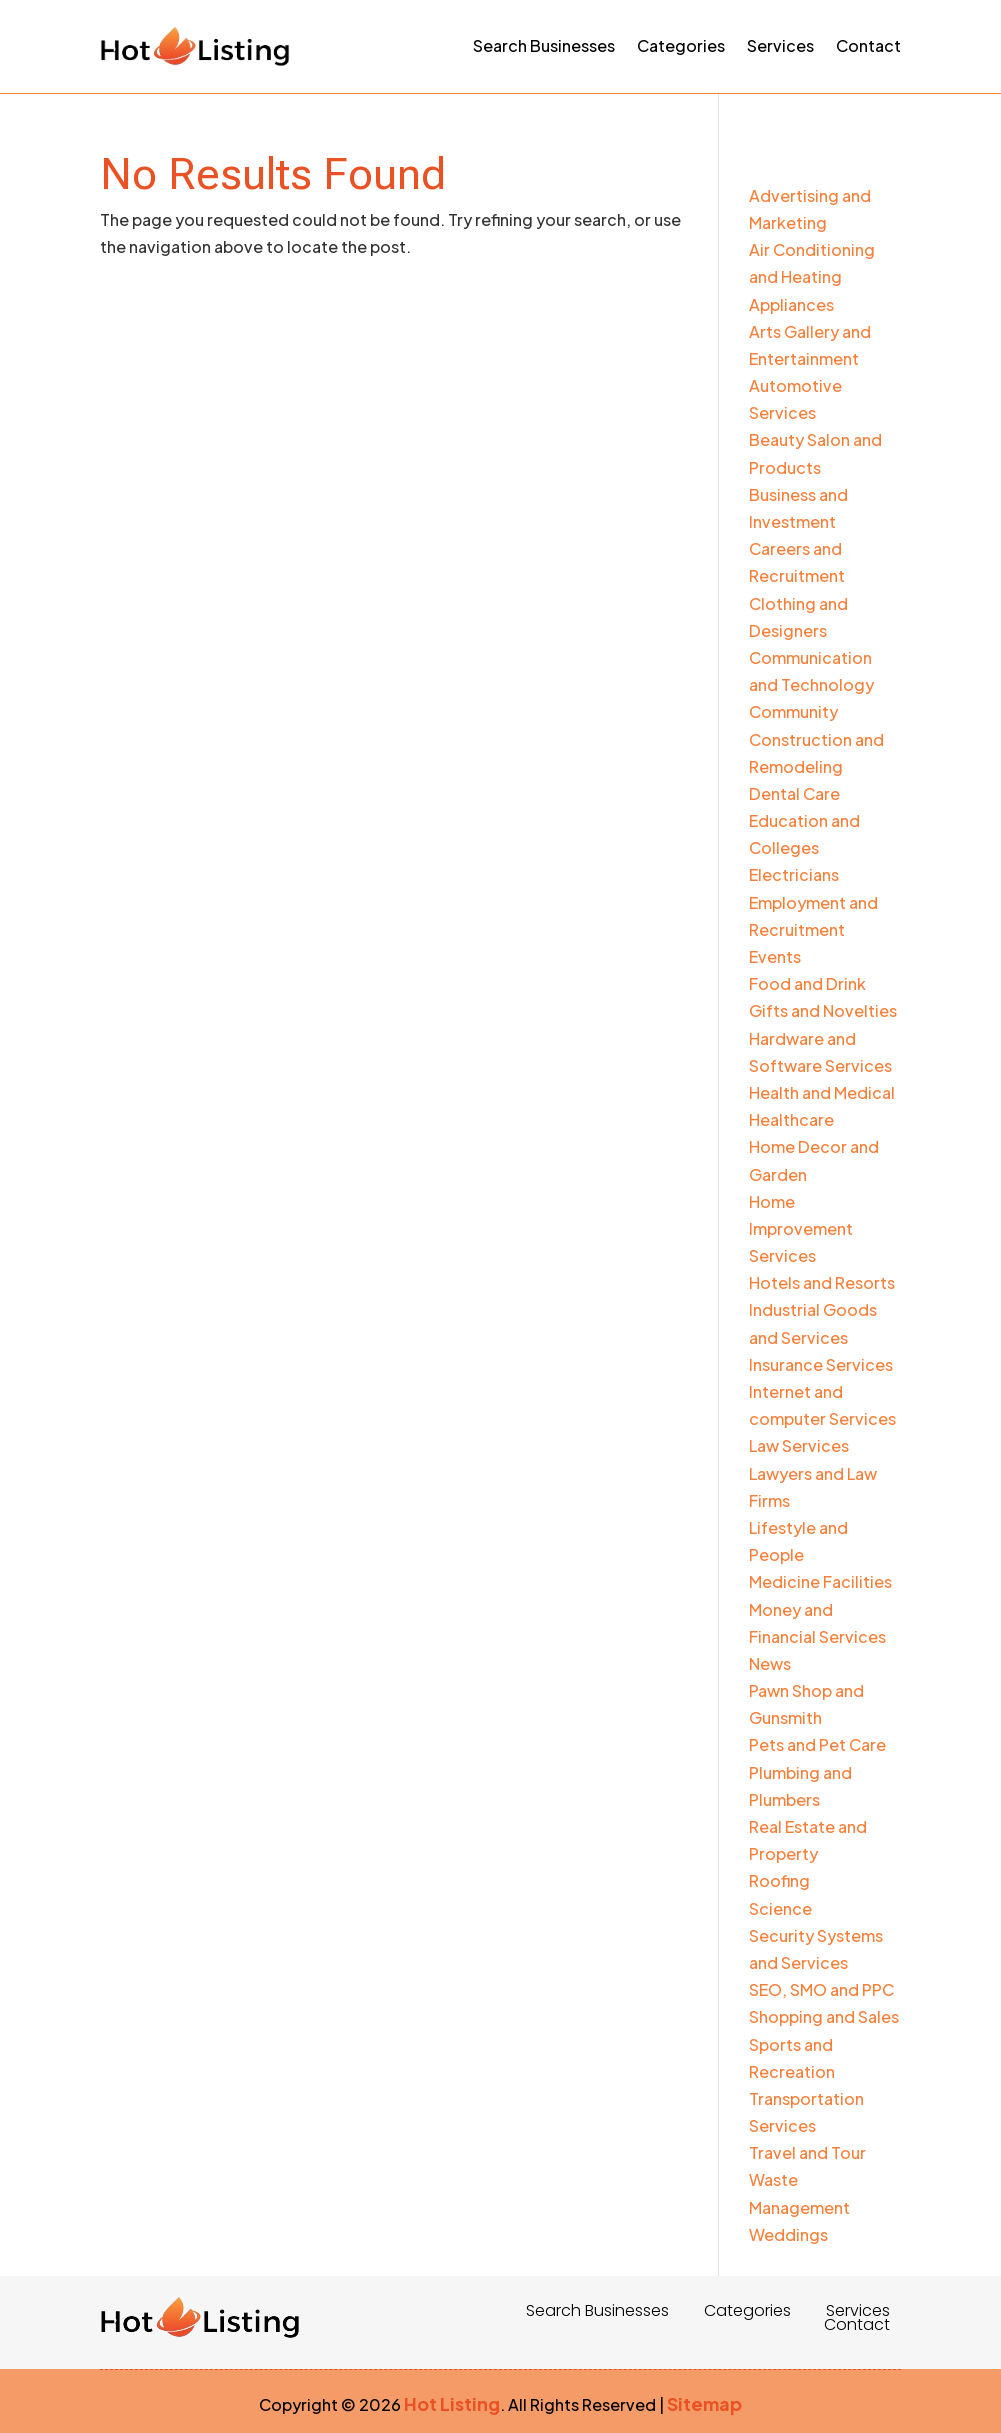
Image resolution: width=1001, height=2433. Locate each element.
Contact (868, 45)
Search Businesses (544, 45)
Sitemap (704, 2403)
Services (780, 45)
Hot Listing (452, 2403)
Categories (681, 45)
